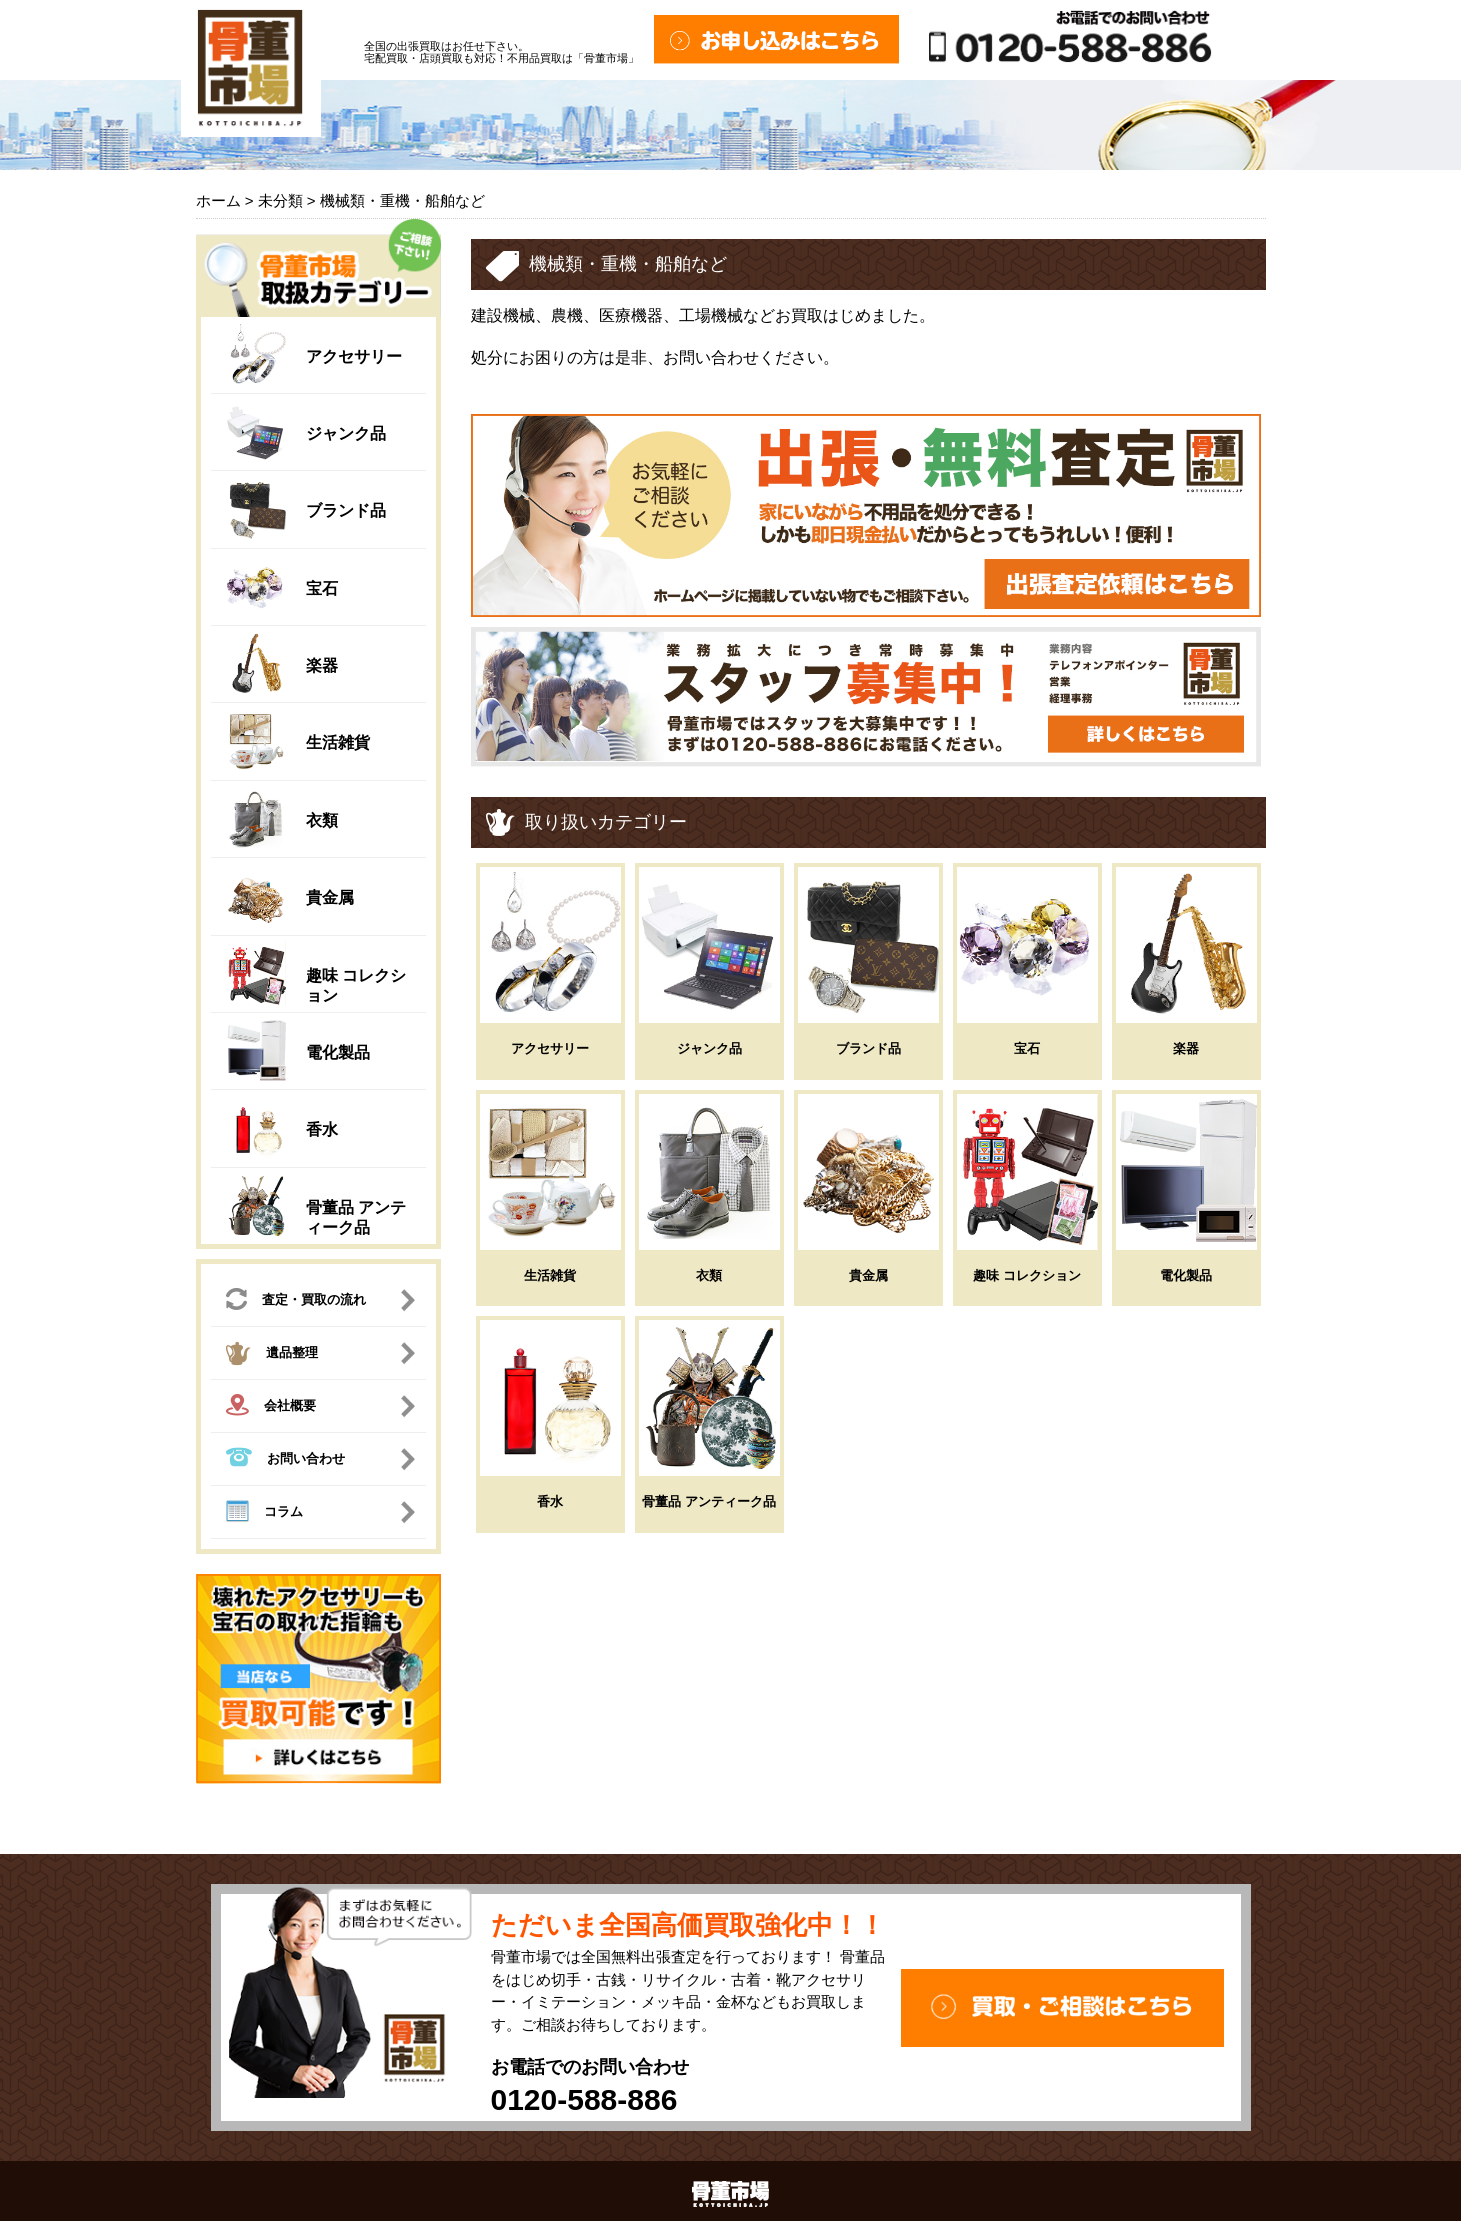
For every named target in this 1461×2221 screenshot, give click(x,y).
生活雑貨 (338, 742)
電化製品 (338, 1052)
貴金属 (330, 897)
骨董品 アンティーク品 (709, 1501)
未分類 (280, 200)
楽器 (322, 665)
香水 (322, 1129)
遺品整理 (272, 1356)
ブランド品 (346, 510)
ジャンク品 (346, 433)
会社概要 (271, 1407)
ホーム (218, 200)
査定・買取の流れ (296, 1301)
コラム (264, 1514)
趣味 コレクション (1027, 1275)
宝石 (322, 588)
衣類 (322, 820)
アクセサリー (354, 356)
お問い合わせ (285, 1459)
